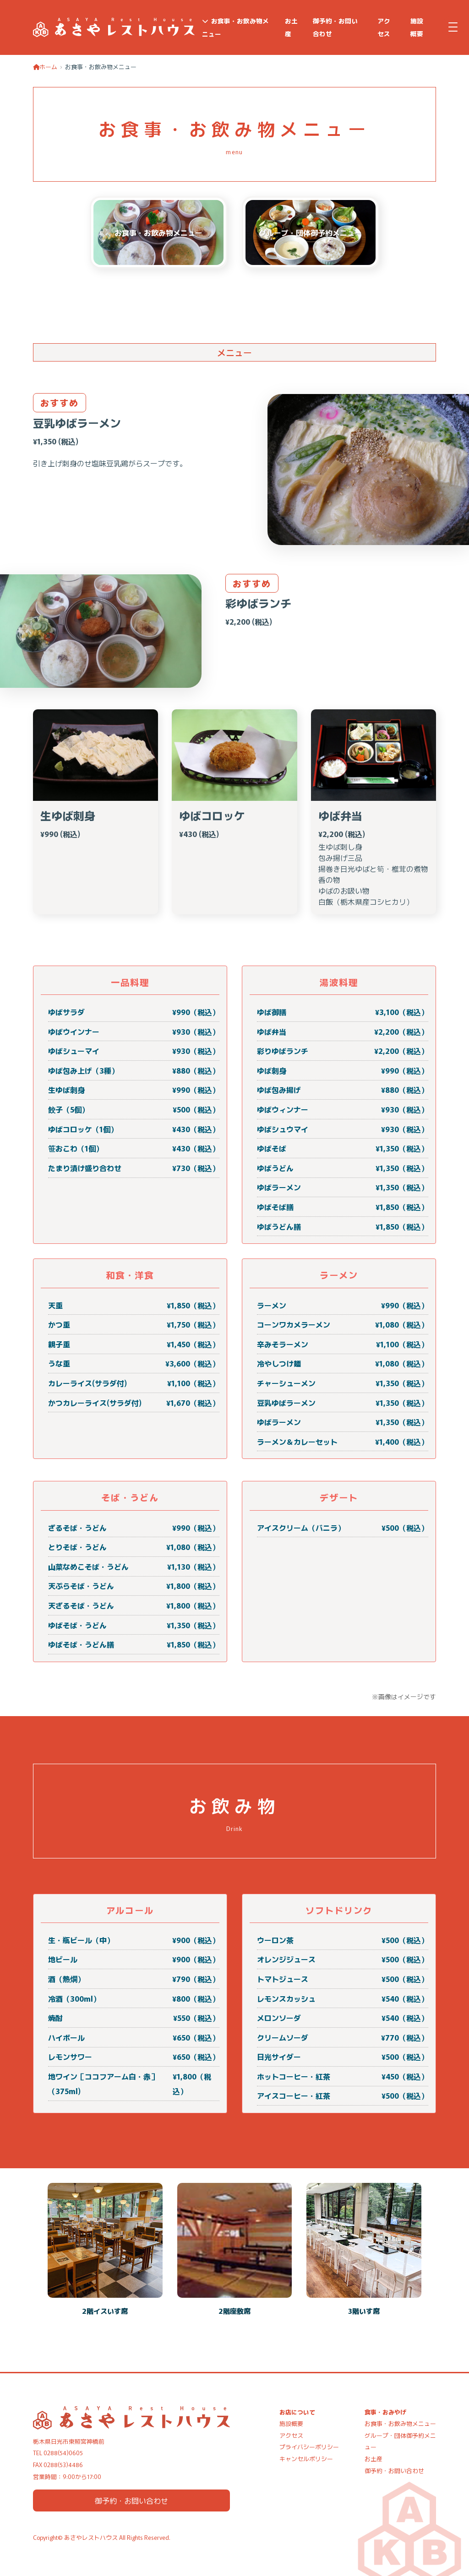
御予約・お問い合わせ (335, 27)
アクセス (383, 27)
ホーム (45, 66)
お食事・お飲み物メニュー (235, 27)
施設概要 (416, 27)
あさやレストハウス (91, 2537)
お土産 (291, 27)
